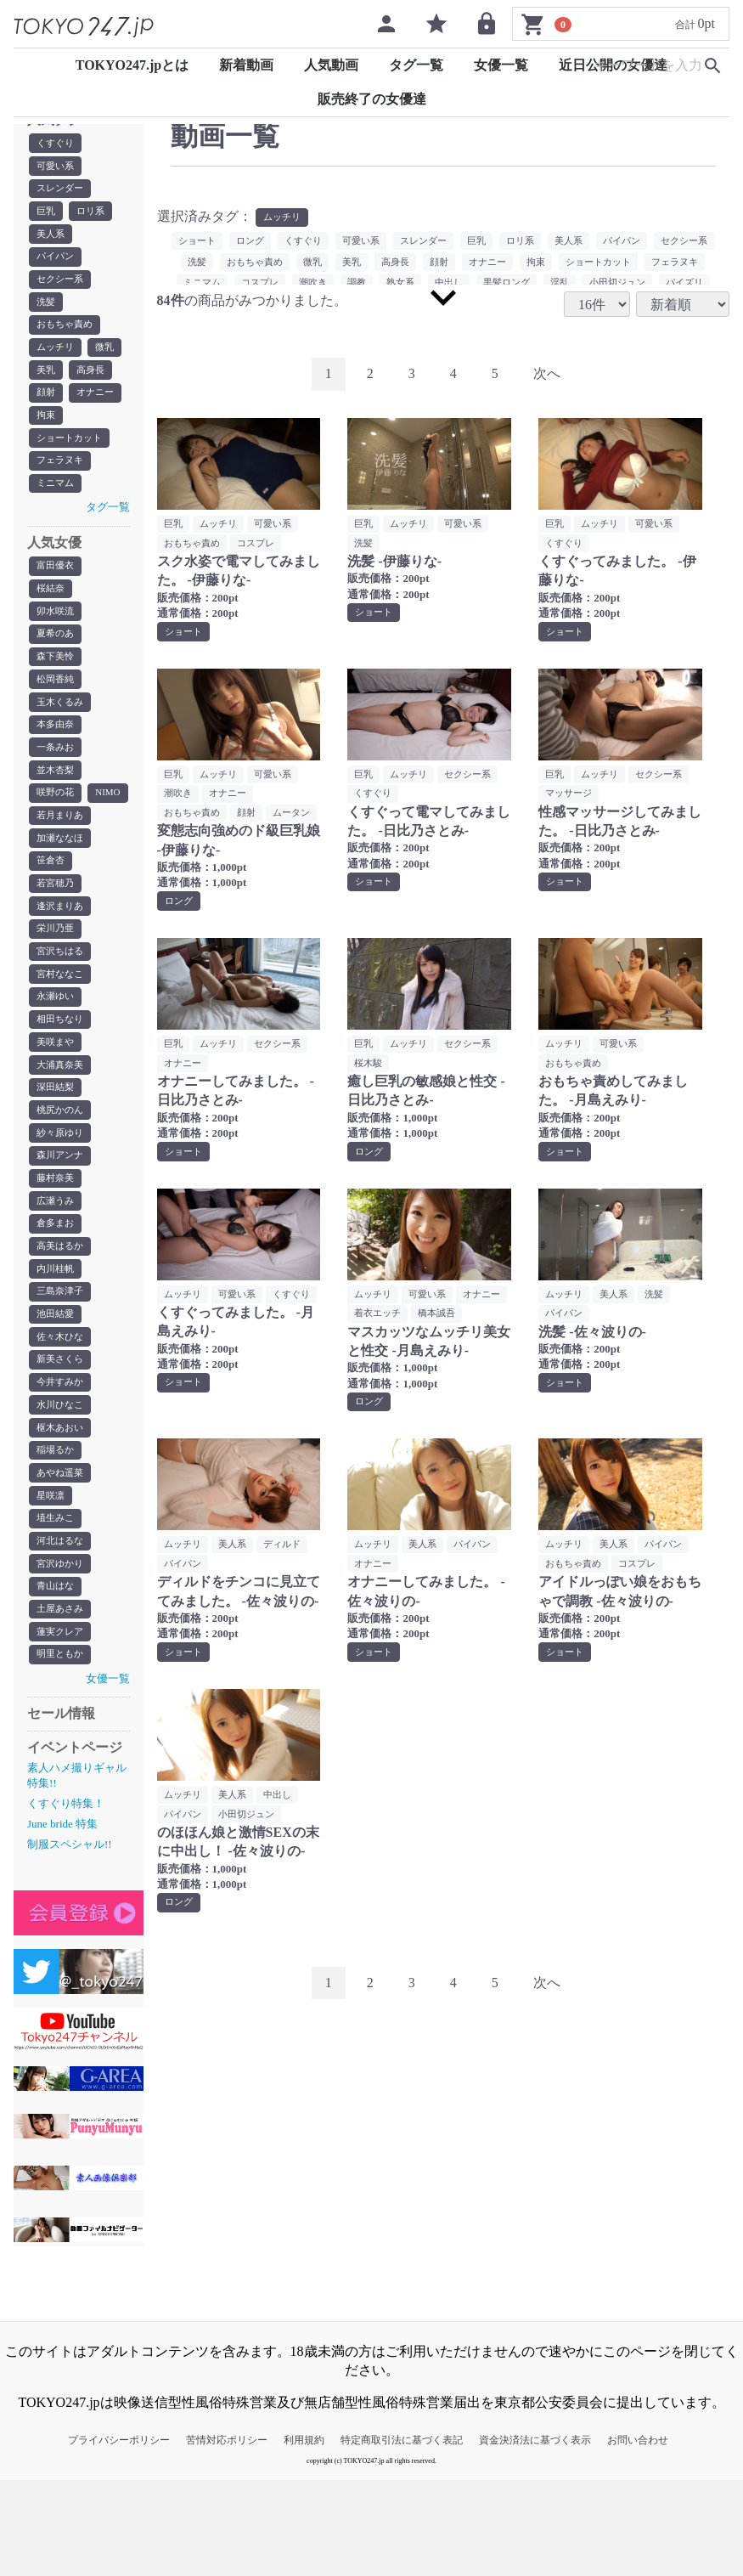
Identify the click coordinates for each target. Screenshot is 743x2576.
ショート (219, 242)
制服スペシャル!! (69, 1941)
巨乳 (47, 215)
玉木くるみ (62, 727)
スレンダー (62, 191)
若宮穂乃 (57, 941)
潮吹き (179, 797)
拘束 (47, 429)
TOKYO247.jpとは (132, 65)
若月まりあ (62, 870)
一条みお (57, 775)
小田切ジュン (252, 1864)
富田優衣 (57, 584)
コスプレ (262, 545)
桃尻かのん (62, 1179)
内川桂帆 (57, 1346)
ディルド (289, 1592)
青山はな (57, 1679)
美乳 (47, 381)
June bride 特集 (62, 1920)
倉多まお (57, 1298)
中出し (284, 1844)
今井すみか (62, 1465)
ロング (275, 242)
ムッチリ (57, 358)
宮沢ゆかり (62, 1655)
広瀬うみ (57, 1274)
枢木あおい (62, 1512)
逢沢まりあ (62, 965)
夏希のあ (57, 656)
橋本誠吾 (374, 1360)
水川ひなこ (62, 1488)
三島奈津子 (62, 1370)
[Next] (547, 375)
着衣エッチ (437, 1340)
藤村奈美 (57, 1251)
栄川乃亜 (57, 989)
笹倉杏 (52, 918)
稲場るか (57, 1536)
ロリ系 (93, 215)
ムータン (184, 836)
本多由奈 (57, 751)
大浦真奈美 (62, 1132)
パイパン (57, 262)
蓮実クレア (62, 1726)
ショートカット (72, 453)
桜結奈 (52, 608)
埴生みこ (57, 1607)
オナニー (98, 405)
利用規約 (304, 2536)
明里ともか (62, 1750)
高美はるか (62, 1322)
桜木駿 (369, 1088)
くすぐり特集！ (65, 1899)
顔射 (47, 405)
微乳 (109, 358)
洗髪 (47, 310)
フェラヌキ (62, 477)
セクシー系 (62, 286)
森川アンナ (62, 1227)
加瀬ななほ (62, 894)
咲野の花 (57, 822)
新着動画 (246, 65)
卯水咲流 (57, 632)
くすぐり (57, 144)
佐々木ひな (62, 1417)
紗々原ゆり (62, 1203)
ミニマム (57, 500)
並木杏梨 (57, 799)
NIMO (50, 846)
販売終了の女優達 (372, 99)
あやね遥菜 (62, 1560)
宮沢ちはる (62, 1013)
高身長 (93, 381)
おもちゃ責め (67, 334)
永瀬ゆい (57, 1060)
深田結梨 (57, 1155)
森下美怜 (57, 680)
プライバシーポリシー (119, 2536)
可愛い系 (57, 167)
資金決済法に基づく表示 (535, 2536)
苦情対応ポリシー (226, 2536)
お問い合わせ (637, 2536)
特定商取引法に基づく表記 (402, 2536)
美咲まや (57, 1108)
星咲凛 (52, 1584)
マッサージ (570, 797)
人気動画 (331, 65)
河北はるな (62, 1631)
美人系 (52, 239)
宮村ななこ (62, 1036)
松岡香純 (57, 703)
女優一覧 (501, 65)
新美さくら (62, 1441)
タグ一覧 (416, 65)
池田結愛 (57, 1393)
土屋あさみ (62, 1703)
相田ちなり (62, 1084)
